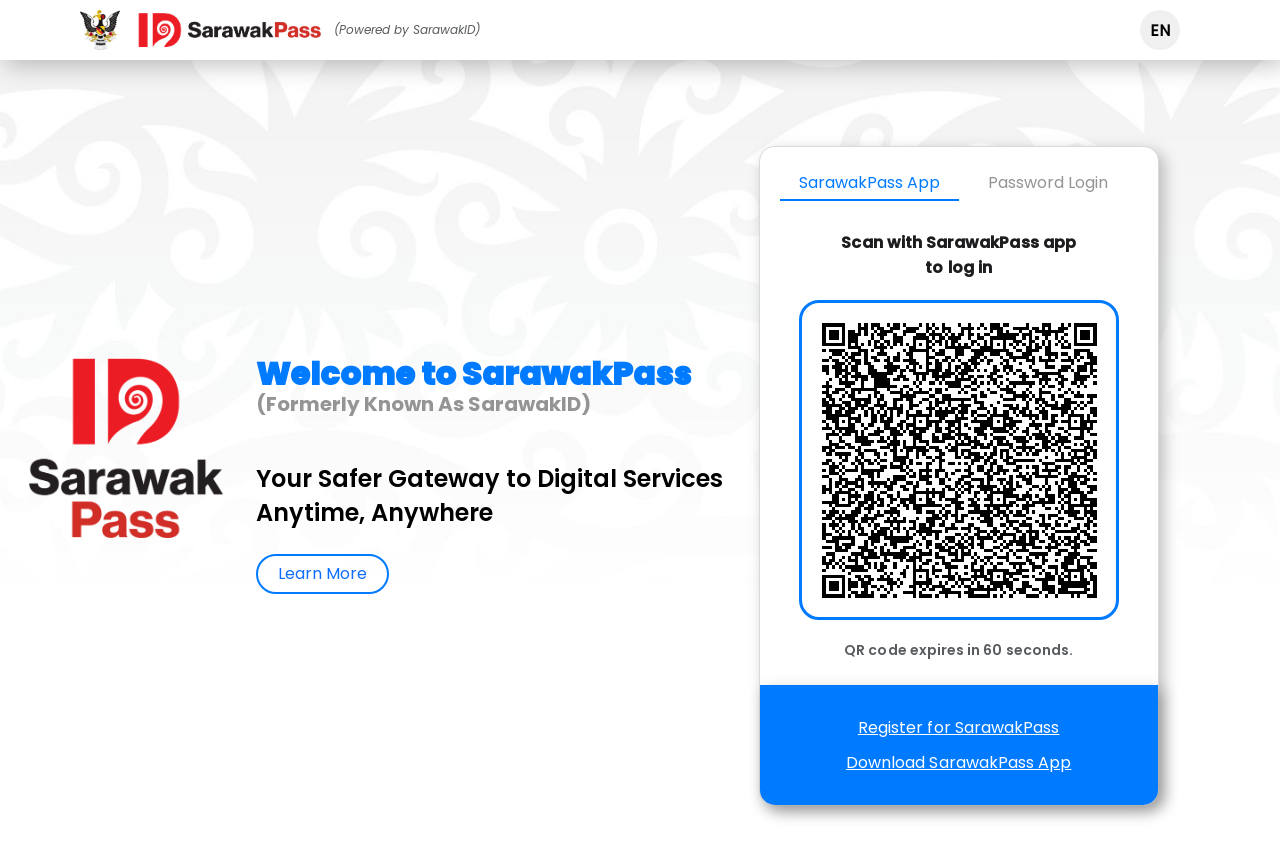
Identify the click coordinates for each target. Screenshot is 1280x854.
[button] (1160, 30)
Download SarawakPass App (958, 762)
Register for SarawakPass (958, 727)
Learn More (322, 573)
